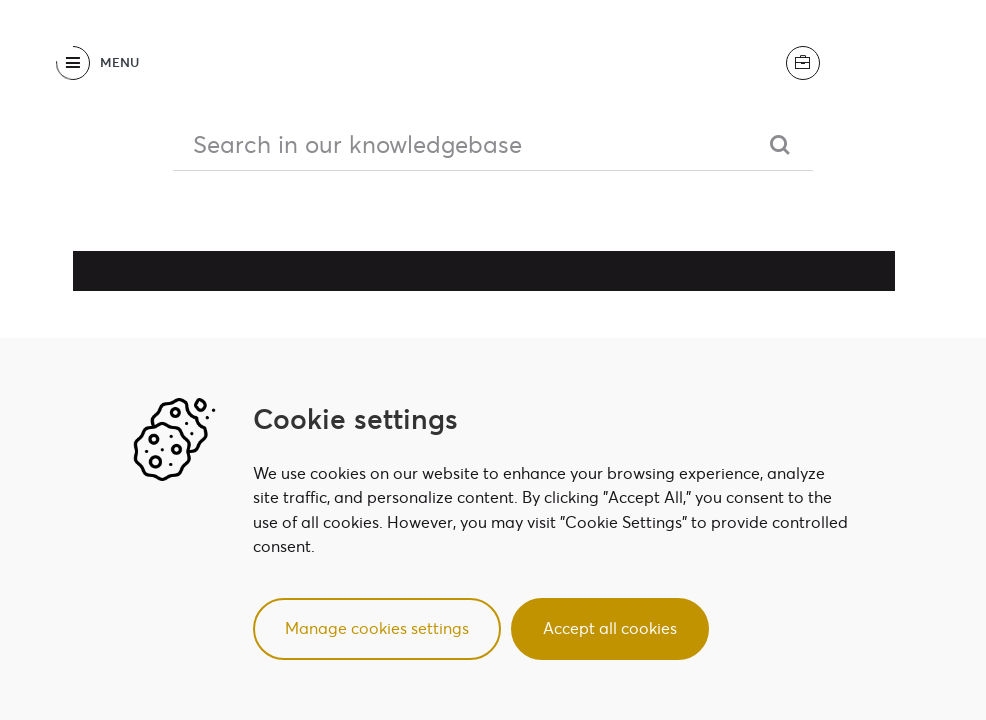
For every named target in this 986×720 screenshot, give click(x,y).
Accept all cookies (610, 628)
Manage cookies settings (377, 628)
